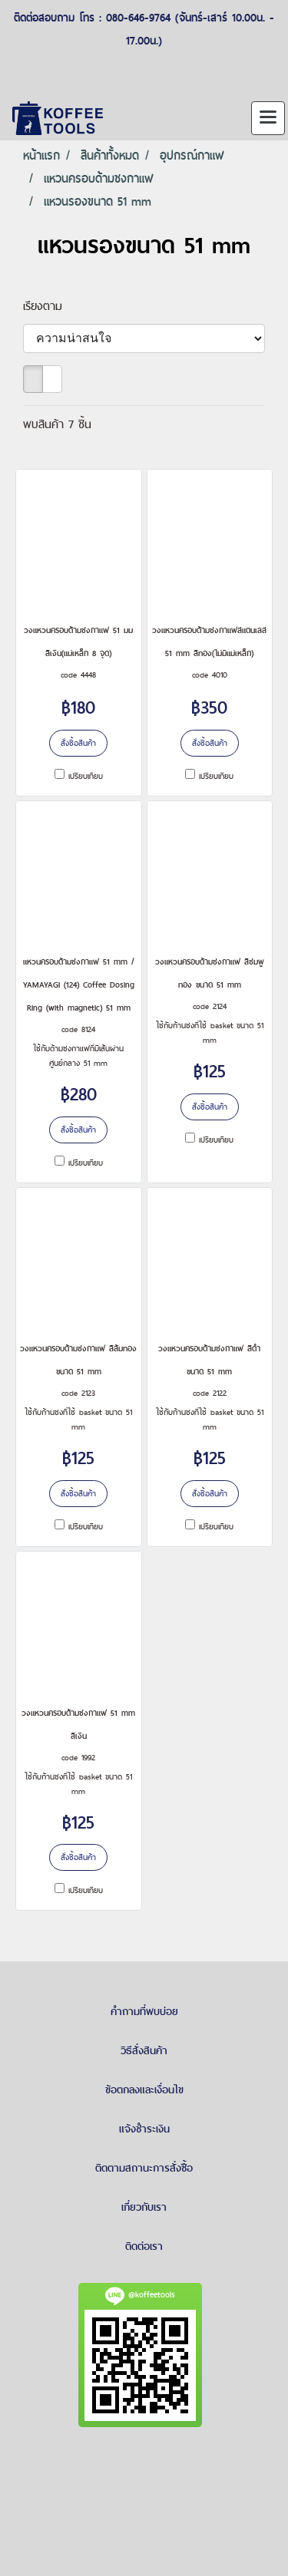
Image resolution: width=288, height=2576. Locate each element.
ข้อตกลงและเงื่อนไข (144, 2089)
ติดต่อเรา (144, 2246)
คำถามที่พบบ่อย (144, 2011)
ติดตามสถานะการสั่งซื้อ (144, 2167)
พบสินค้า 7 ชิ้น (57, 424)
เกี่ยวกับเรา (144, 2206)
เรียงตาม (49, 305)
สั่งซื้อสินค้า (78, 743)
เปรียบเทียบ (85, 776)
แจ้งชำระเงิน (144, 2128)
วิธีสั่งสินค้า (144, 2050)
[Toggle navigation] (268, 118)
